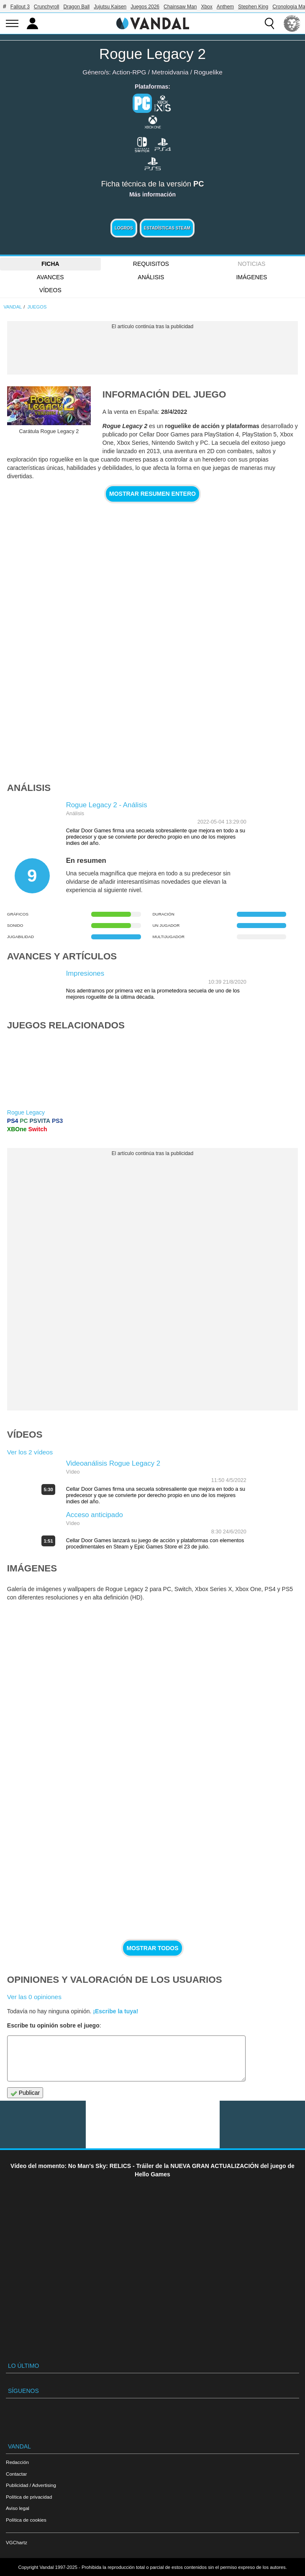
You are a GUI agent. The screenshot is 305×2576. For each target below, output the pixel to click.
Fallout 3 (20, 7)
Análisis (151, 277)
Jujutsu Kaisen (110, 7)
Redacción (17, 2462)
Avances (50, 277)
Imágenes (251, 277)
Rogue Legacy (26, 1112)
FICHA (50, 263)
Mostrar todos (152, 1948)
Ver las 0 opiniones (34, 1996)
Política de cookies (26, 2519)
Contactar (16, 2474)
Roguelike (208, 72)
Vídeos (50, 290)
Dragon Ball (77, 7)
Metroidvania (169, 72)
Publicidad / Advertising (31, 2485)
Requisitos (151, 263)
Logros (124, 228)
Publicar (25, 2093)
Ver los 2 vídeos (30, 1452)
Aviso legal (17, 2508)
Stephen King (253, 7)
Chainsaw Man (180, 7)
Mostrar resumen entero (152, 493)
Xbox (206, 7)
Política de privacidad (29, 2496)
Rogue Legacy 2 (152, 54)
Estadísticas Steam (167, 228)
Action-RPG (129, 72)
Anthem (225, 7)
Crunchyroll (46, 7)
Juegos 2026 (145, 7)
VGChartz (16, 2542)
